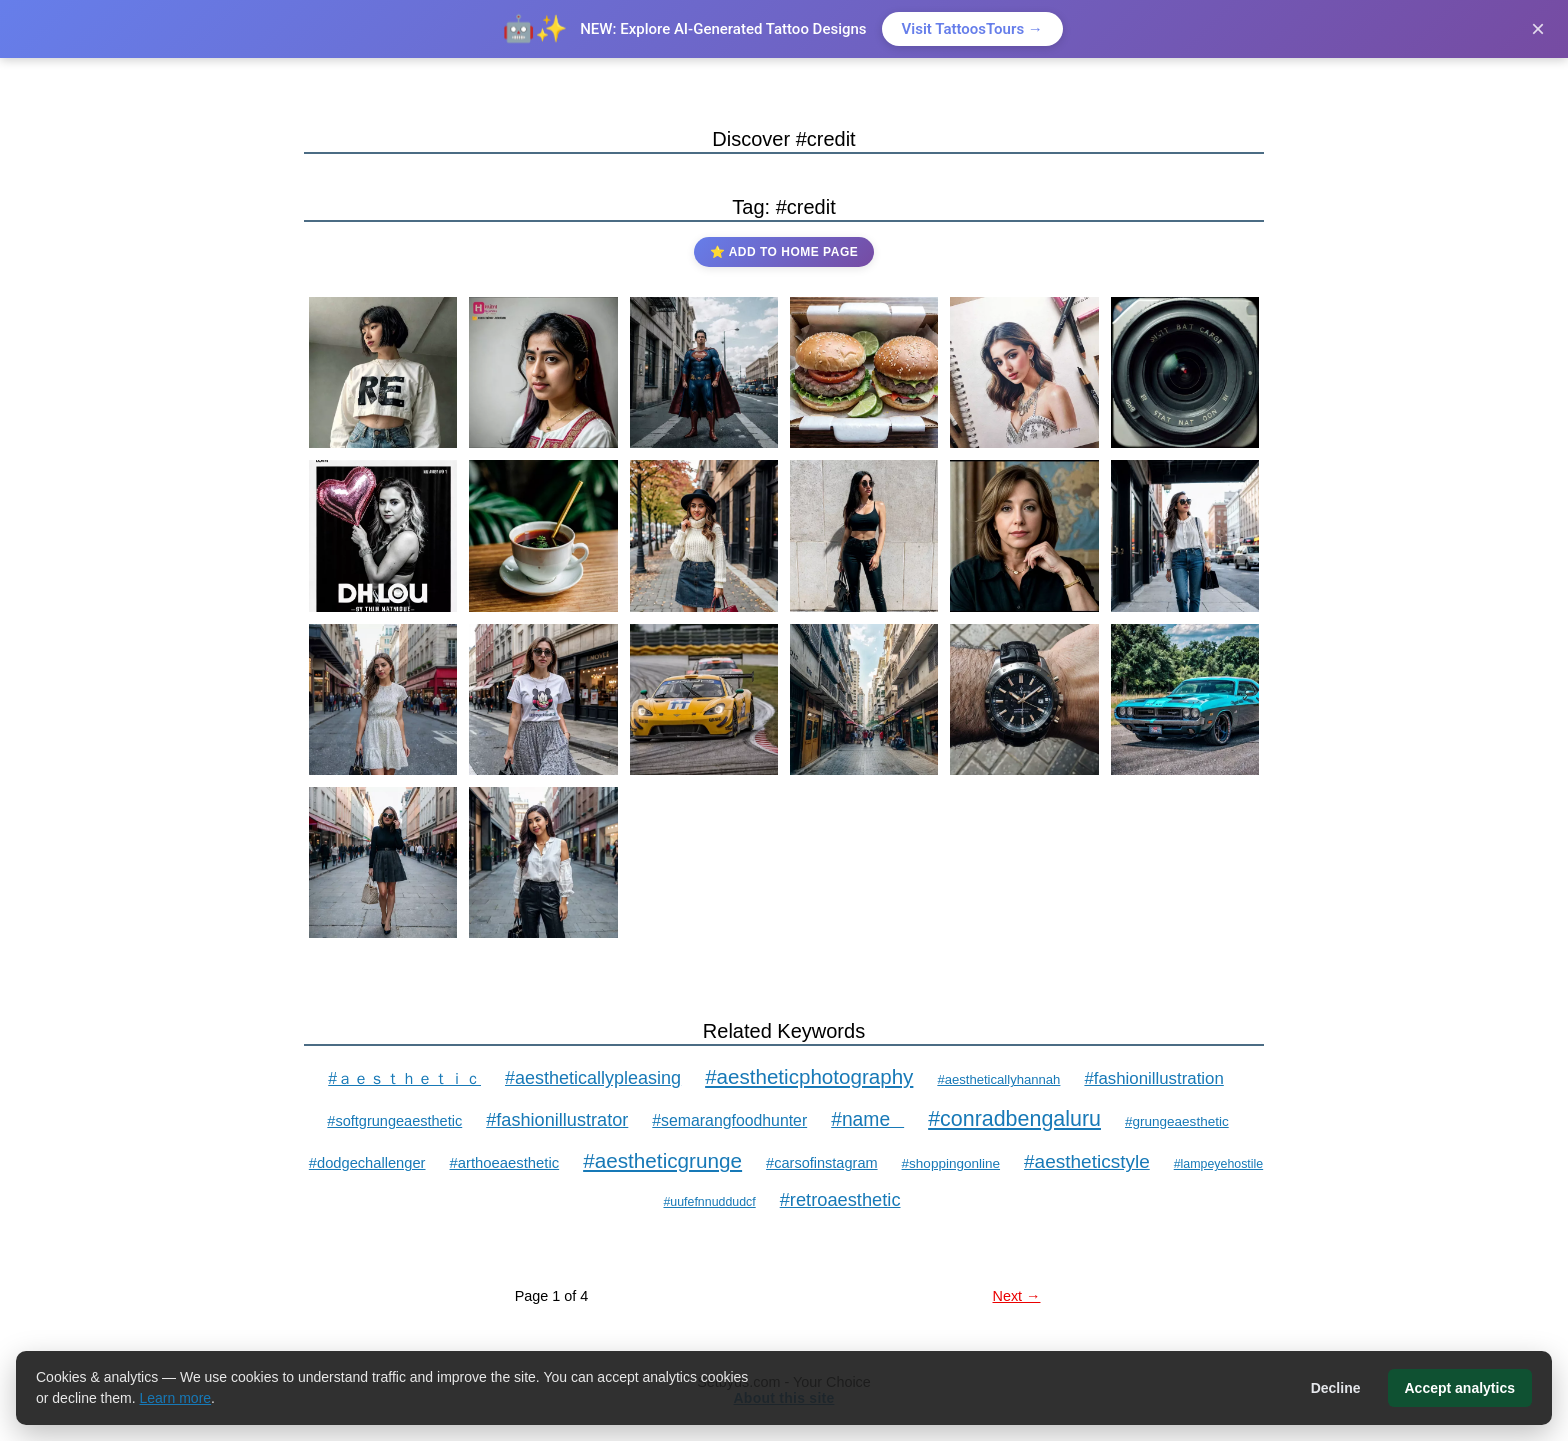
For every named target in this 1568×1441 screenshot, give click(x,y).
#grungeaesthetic (1177, 1121)
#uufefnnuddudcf (709, 1202)
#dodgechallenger (367, 1163)
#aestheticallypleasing (593, 1078)
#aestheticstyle (1087, 1161)
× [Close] (1538, 28)
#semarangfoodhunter (729, 1120)
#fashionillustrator (557, 1120)
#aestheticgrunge (662, 1160)
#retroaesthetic (840, 1199)
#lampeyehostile (1218, 1164)
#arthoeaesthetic (505, 1163)
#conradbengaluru (1014, 1119)
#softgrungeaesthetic (394, 1121)
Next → (1017, 1296)
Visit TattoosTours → (972, 29)
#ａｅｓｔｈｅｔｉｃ (404, 1078)
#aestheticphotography (809, 1076)
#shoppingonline (951, 1163)
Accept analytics (1460, 1388)
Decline (1336, 1388)
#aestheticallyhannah (998, 1079)
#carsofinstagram (821, 1163)
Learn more (176, 1398)
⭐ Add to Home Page (784, 252)
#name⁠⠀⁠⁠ (867, 1119)
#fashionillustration (1153, 1078)
